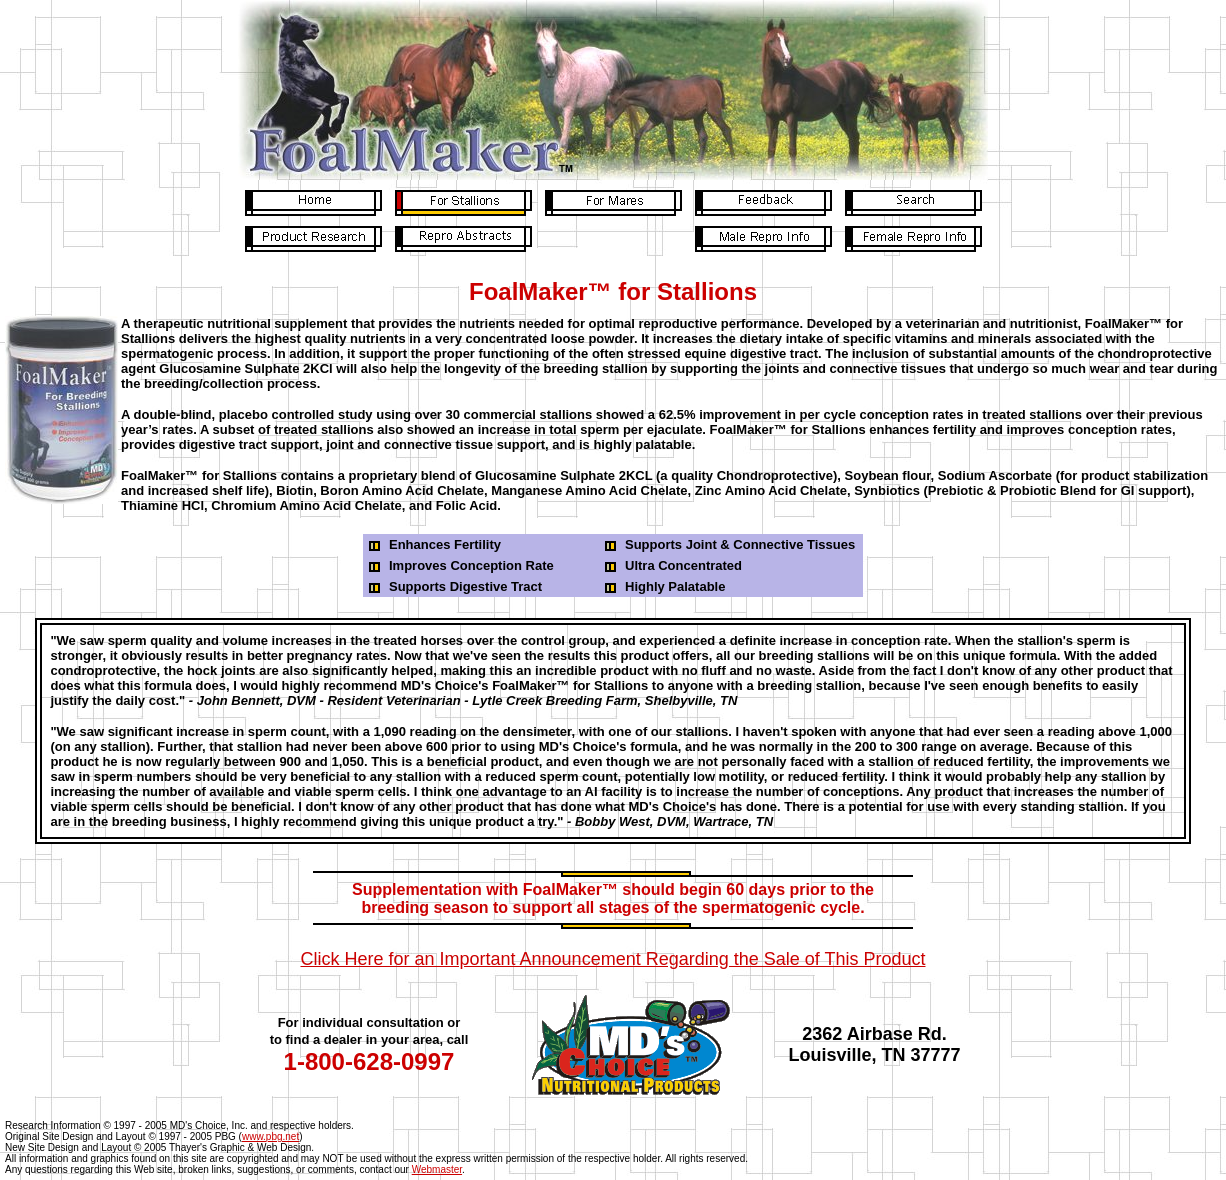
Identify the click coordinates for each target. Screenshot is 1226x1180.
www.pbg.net (270, 1136)
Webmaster (437, 1169)
